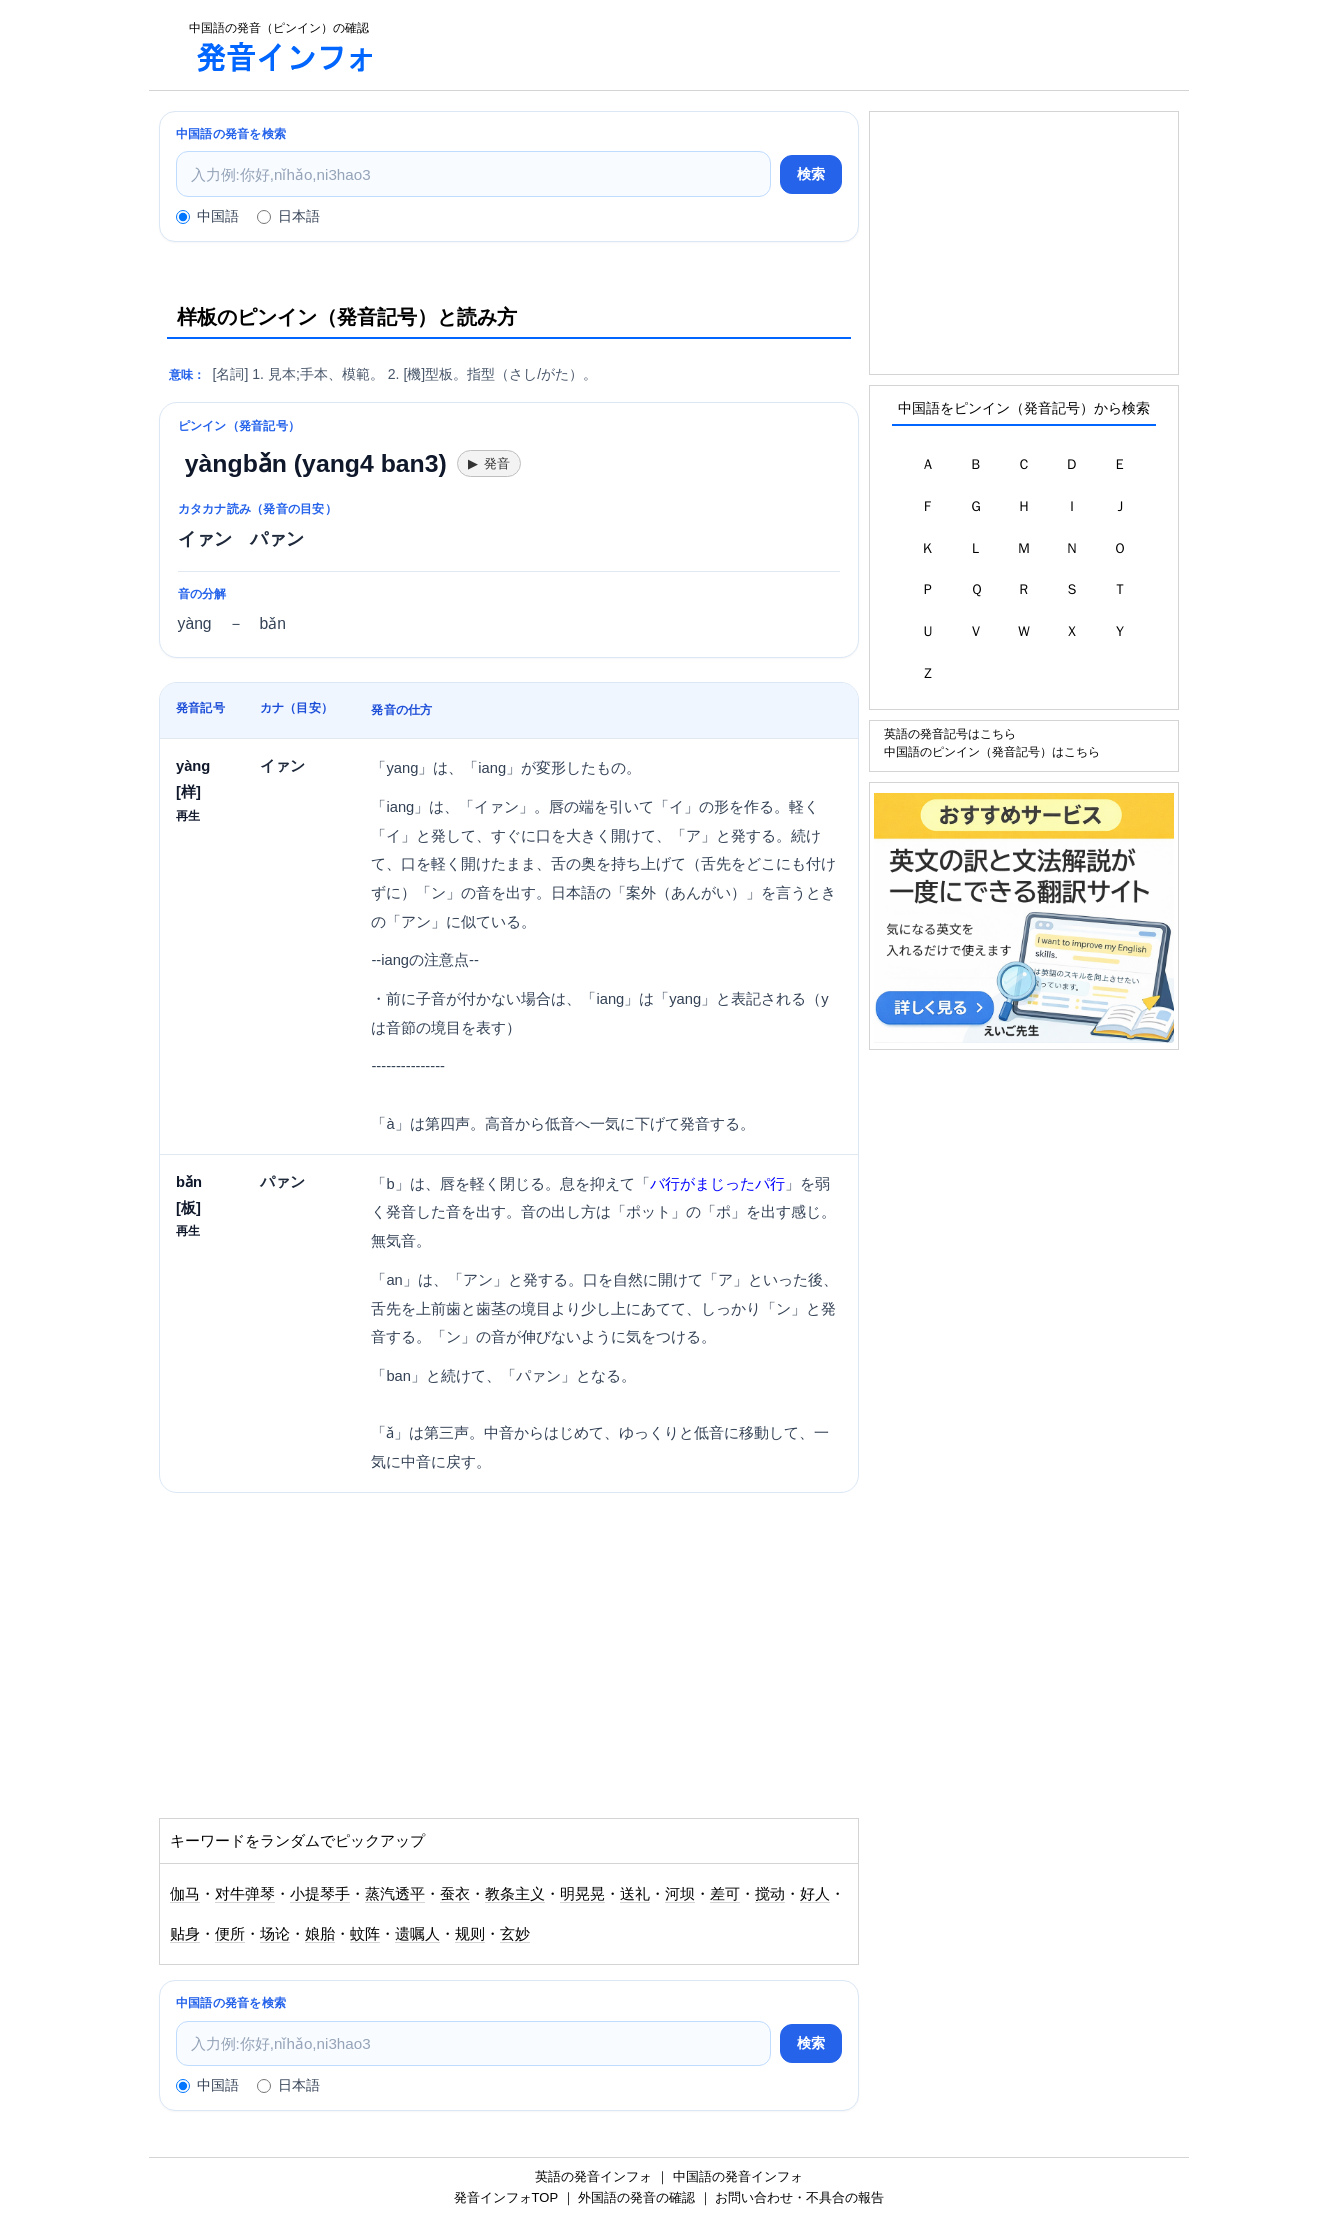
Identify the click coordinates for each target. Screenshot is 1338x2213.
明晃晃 (582, 1894)
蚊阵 (365, 1934)
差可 (725, 1894)
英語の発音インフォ (593, 2176)
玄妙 (515, 1934)
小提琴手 (320, 1894)
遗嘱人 (417, 1934)
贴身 (185, 1934)
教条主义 (515, 1894)
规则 (470, 1934)
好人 (815, 1894)
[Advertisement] (793, 45)
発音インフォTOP (506, 2197)
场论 (275, 1934)
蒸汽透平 (395, 1894)
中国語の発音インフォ (738, 2176)
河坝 (680, 1894)
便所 (230, 1934)
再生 (188, 815)
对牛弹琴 (245, 1894)
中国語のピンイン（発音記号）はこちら (992, 751)
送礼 (635, 1894)
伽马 (185, 1894)
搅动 (770, 1894)
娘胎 (320, 1934)
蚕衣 (455, 1894)
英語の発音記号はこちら (950, 733)
